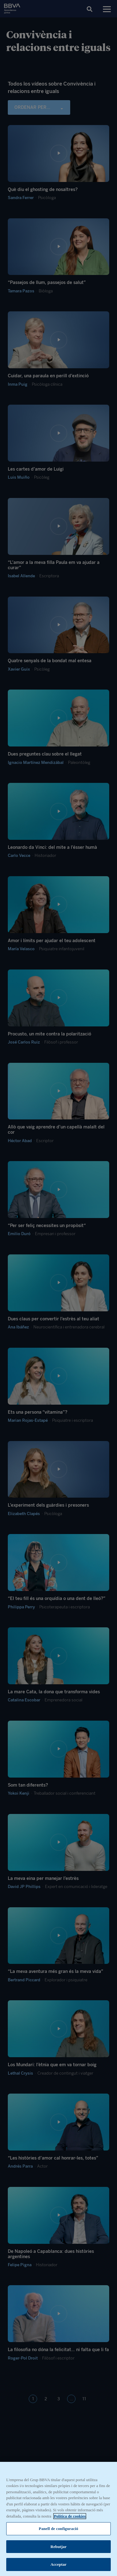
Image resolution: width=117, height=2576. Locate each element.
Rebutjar (59, 2548)
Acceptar (59, 2566)
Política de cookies (70, 2517)
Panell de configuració (58, 2530)
